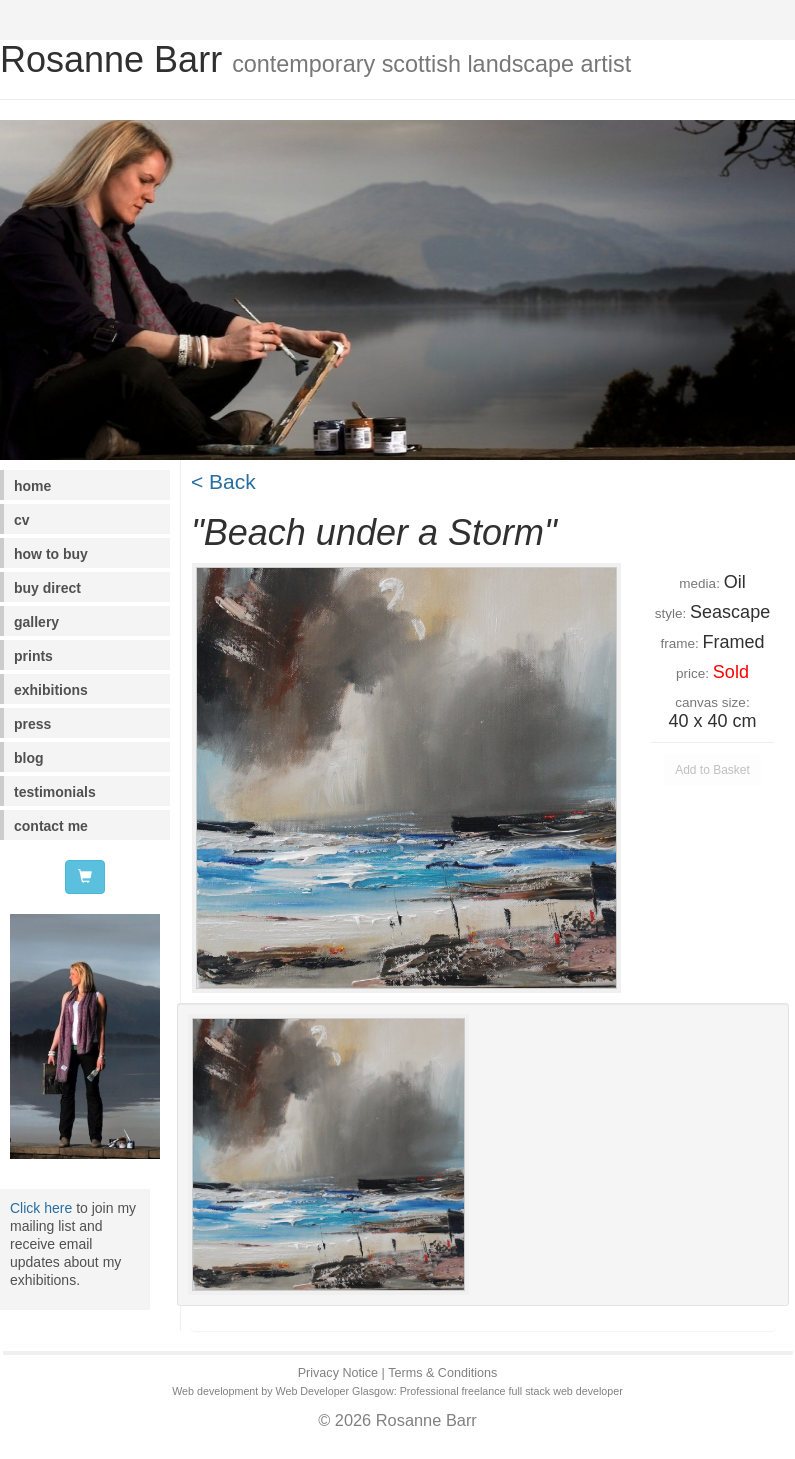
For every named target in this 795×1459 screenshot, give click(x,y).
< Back (223, 481)
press (32, 724)
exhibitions (51, 690)
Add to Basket (712, 770)
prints (33, 656)
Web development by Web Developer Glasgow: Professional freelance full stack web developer (397, 1391)
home (32, 486)
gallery (36, 622)
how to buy (51, 554)
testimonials (55, 792)
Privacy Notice (338, 1373)
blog (29, 758)
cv (22, 520)
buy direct (47, 588)
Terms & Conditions (442, 1373)
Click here (41, 1208)
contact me (51, 826)
